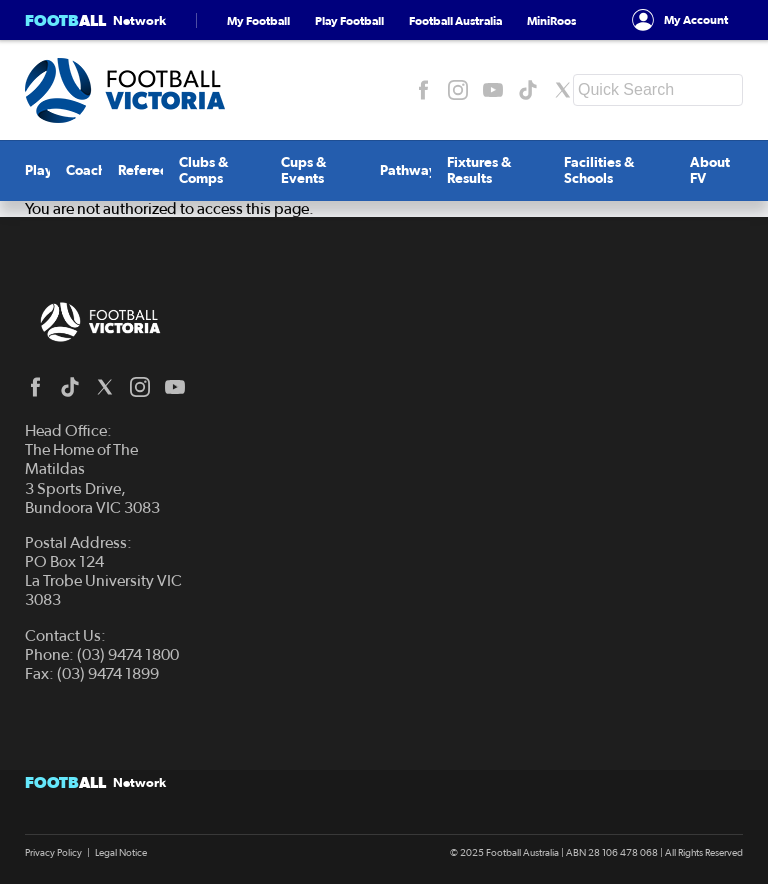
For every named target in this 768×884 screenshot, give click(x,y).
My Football (258, 20)
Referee (143, 170)
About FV (710, 170)
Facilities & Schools (599, 170)
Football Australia (455, 20)
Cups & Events (304, 170)
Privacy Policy (53, 853)
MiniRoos (551, 20)
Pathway (408, 170)
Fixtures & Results (479, 170)
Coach (86, 170)
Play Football (349, 20)
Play (39, 170)
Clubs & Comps (204, 170)
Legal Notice (121, 853)
